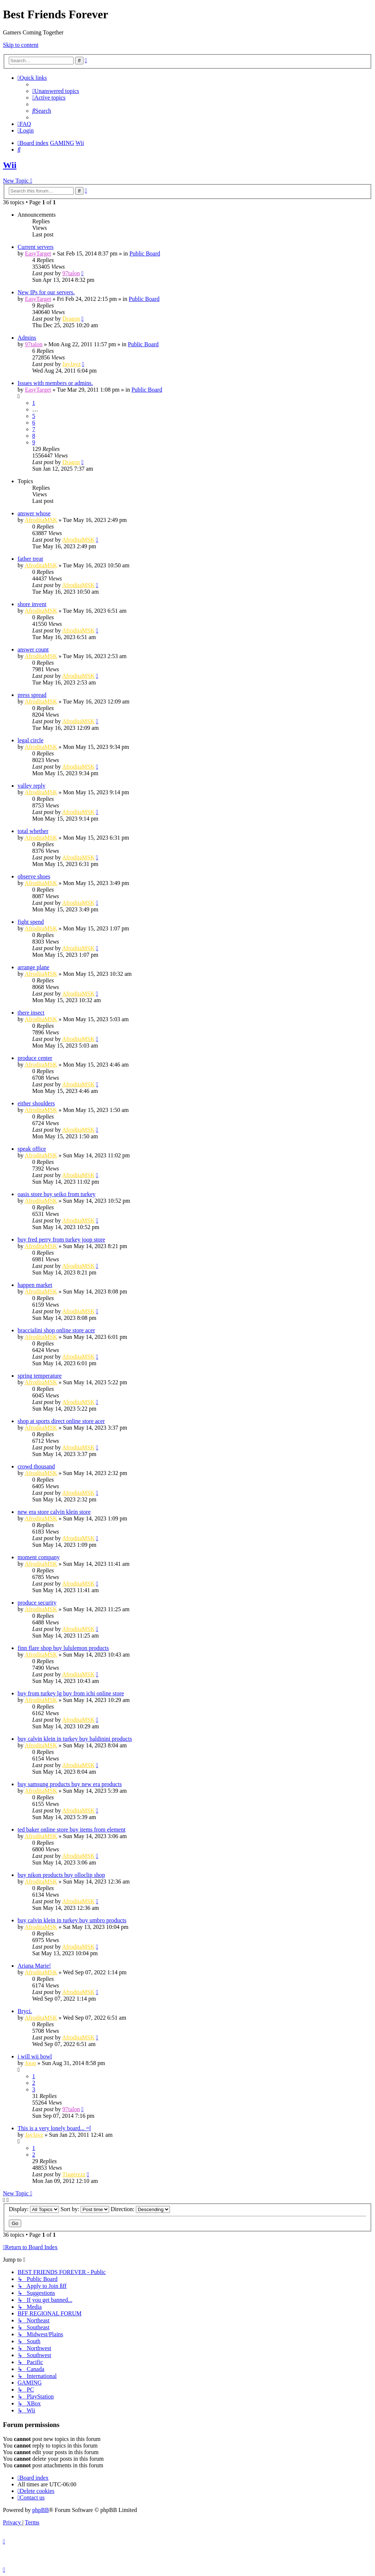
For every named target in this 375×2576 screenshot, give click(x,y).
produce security (37, 1602)
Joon (30, 2063)
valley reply (31, 786)
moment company (39, 1557)
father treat (30, 559)
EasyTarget (38, 253)
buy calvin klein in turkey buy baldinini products (75, 1739)
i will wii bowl (35, 2056)
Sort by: (84, 2209)
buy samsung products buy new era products (70, 1784)
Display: (34, 2209)
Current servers (35, 247)
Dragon (71, 319)
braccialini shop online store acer (56, 1330)
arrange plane (33, 967)
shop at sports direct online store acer (61, 1421)
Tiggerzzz (73, 2174)
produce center (35, 1058)
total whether (33, 831)
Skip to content (20, 45)
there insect (31, 1012)
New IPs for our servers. (46, 292)
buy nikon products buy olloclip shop (61, 1875)
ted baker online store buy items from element (72, 1829)
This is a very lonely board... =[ (54, 2128)
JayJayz (71, 364)
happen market (35, 1285)
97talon (71, 273)
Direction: (140, 2209)
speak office (32, 1149)
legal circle (31, 740)
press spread (32, 695)
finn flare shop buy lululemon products (63, 1648)
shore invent (32, 604)
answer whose (34, 513)
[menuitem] (55, 91)
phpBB (40, 2510)
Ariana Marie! (34, 1966)
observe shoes (34, 876)
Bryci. (25, 2011)
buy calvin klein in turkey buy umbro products (72, 1920)
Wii (9, 165)
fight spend (31, 922)
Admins (27, 338)
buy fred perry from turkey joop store (61, 1239)
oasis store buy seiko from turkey (57, 1194)
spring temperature (40, 1376)
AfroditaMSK (41, 520)
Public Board (144, 253)
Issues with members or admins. (55, 383)
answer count (33, 649)
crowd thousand (36, 1466)
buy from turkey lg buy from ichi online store (71, 1693)
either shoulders (36, 1103)
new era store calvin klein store (54, 1512)
